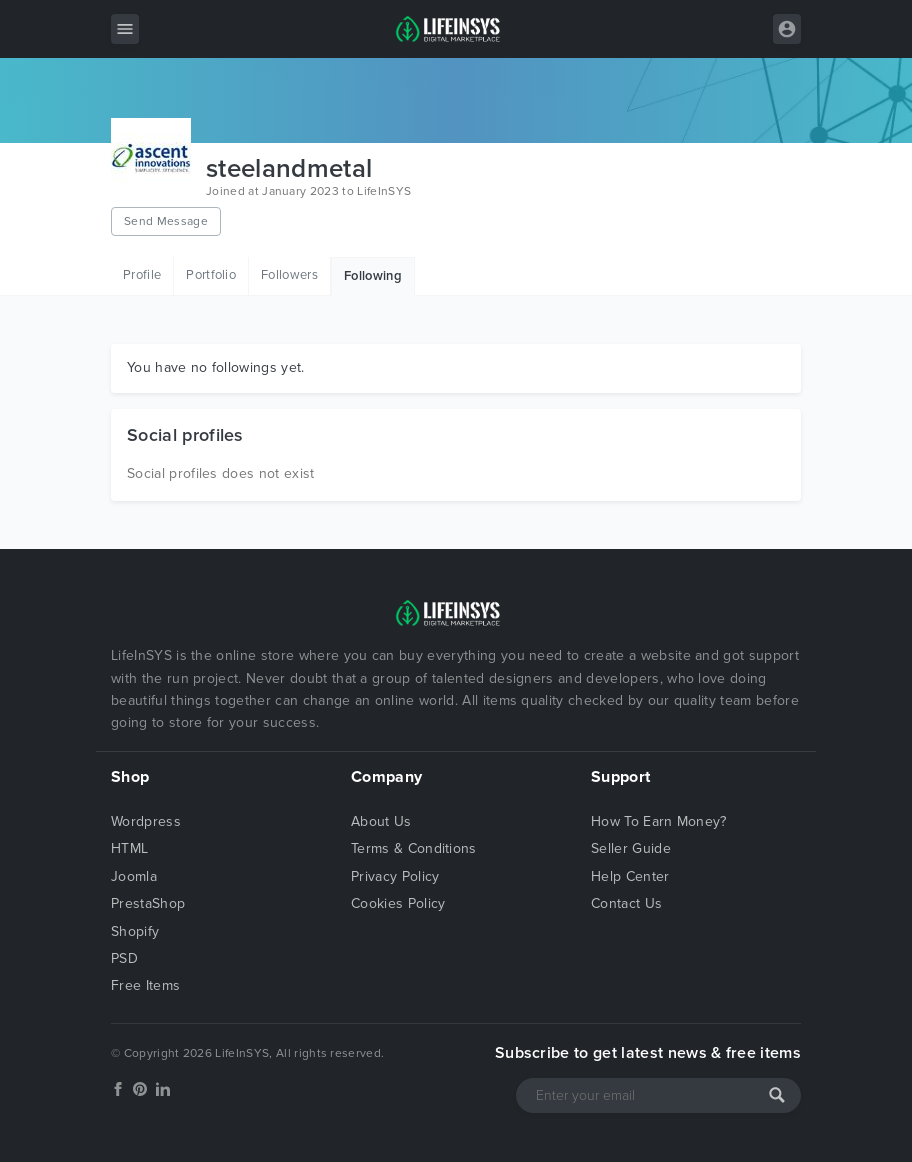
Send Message (166, 221)
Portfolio (211, 275)
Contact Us (626, 903)
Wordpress (146, 821)
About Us (381, 821)
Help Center (630, 876)
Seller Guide (631, 848)
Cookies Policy (398, 903)
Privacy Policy (395, 876)
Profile (142, 275)
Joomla (134, 876)
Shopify (135, 931)
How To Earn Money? (659, 821)
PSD (124, 958)
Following (373, 276)
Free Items (145, 985)
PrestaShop (148, 903)
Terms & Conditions (414, 848)
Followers (289, 275)
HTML (129, 848)
